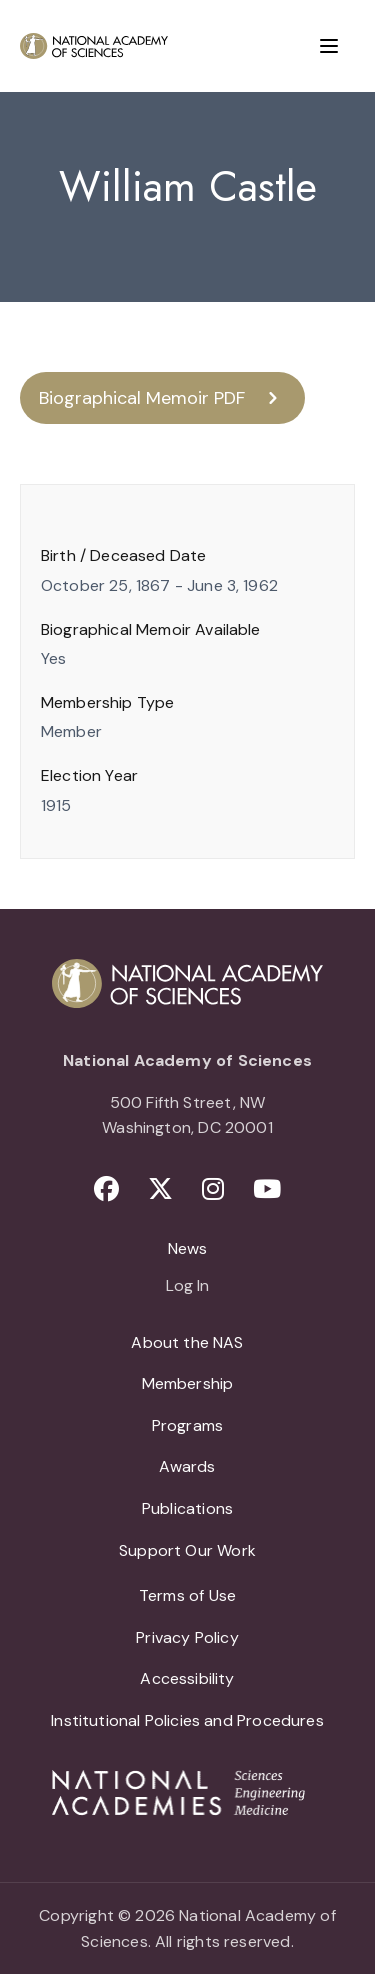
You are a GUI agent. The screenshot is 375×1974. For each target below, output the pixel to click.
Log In (187, 1287)
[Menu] (329, 46)
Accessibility (187, 1678)
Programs (187, 1425)
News (188, 1248)
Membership (188, 1383)
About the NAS (187, 1342)
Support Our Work (187, 1550)
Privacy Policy (187, 1637)
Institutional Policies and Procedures (187, 1720)
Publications (187, 1508)
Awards (187, 1466)
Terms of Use (187, 1595)
